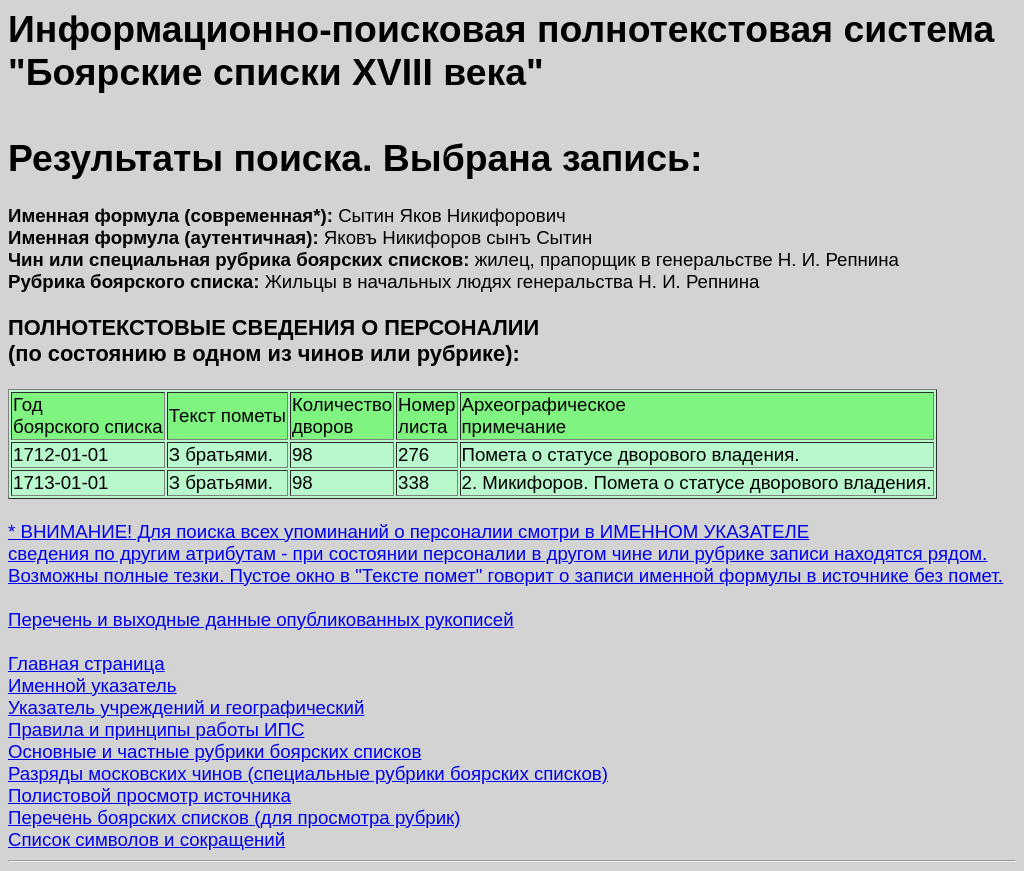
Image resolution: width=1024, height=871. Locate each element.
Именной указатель (92, 685)
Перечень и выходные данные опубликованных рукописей (261, 619)
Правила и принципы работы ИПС (156, 729)
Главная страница (86, 663)
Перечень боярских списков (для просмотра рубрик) (234, 817)
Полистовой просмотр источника (149, 795)
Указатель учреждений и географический (186, 707)
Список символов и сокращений (146, 839)
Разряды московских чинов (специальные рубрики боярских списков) (308, 773)
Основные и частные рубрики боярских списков (214, 751)
